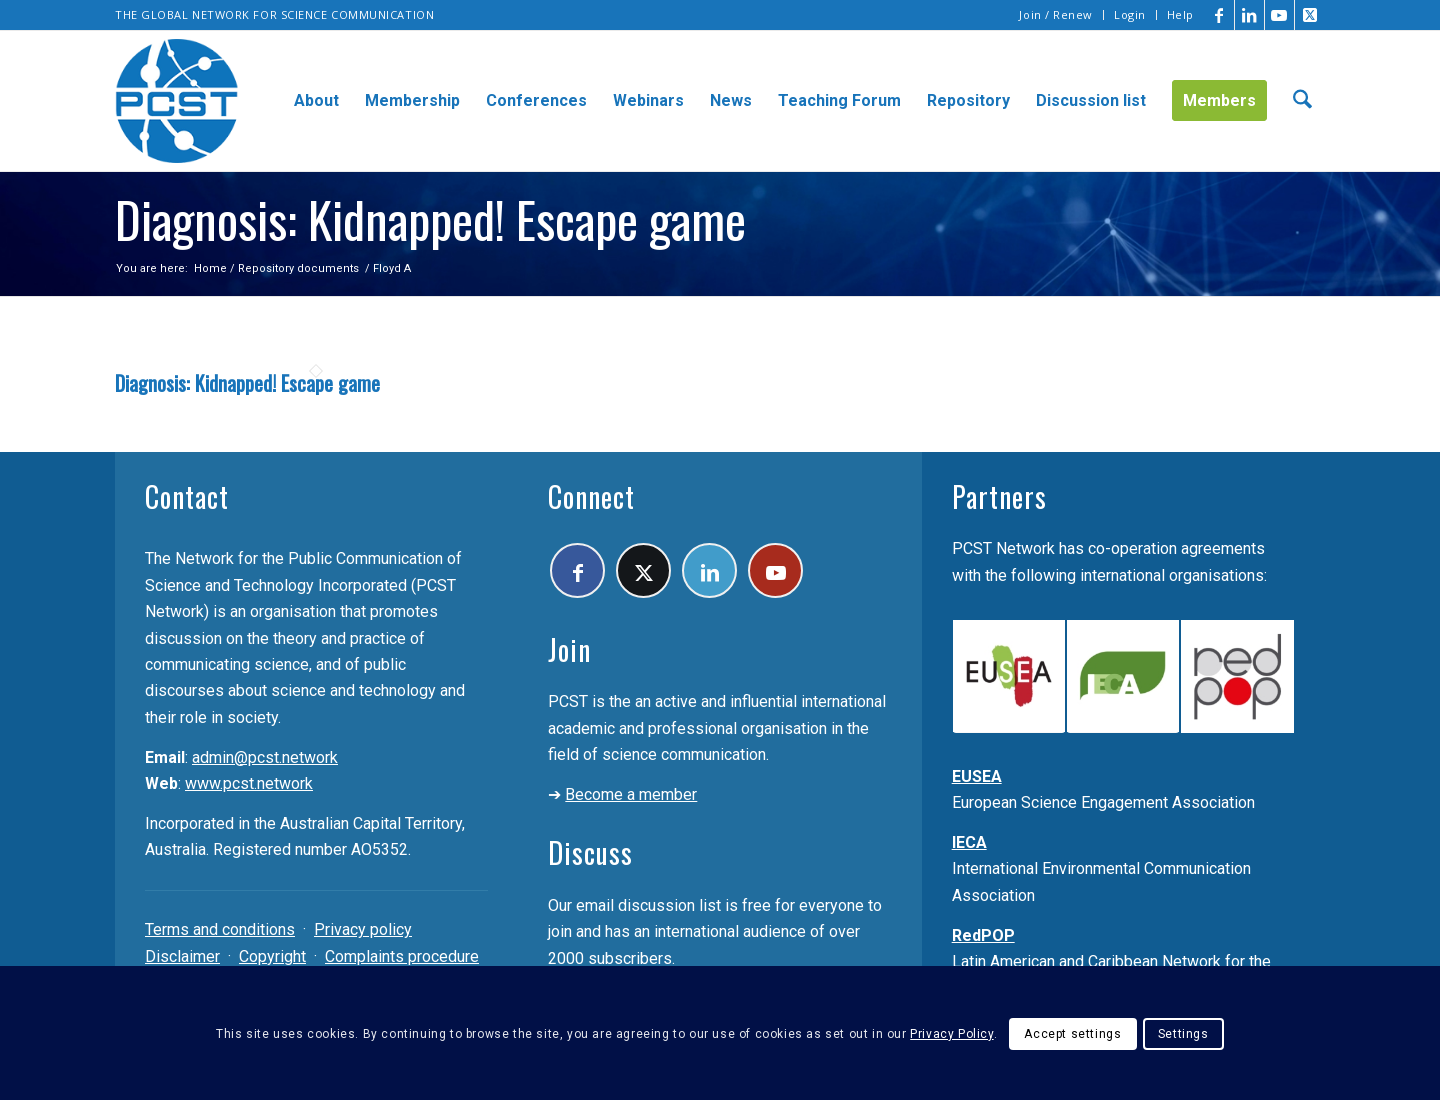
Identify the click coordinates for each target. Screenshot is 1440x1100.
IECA (969, 842)
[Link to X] (1310, 15)
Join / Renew (1056, 14)
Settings (1183, 1034)
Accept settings (1072, 1034)
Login (1130, 14)
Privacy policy (363, 929)
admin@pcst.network (265, 757)
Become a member (631, 794)
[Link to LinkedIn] (1249, 15)
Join (569, 649)
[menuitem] (1056, 15)
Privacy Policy (951, 1034)
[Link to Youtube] (1279, 15)
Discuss (590, 852)
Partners (999, 496)
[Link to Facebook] (1219, 15)
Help (1180, 14)
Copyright (272, 956)
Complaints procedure (402, 956)
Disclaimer (182, 956)
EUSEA (977, 776)
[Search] (1302, 101)
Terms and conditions (220, 929)
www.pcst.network (249, 783)
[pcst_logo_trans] (177, 101)
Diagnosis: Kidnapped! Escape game (247, 383)
